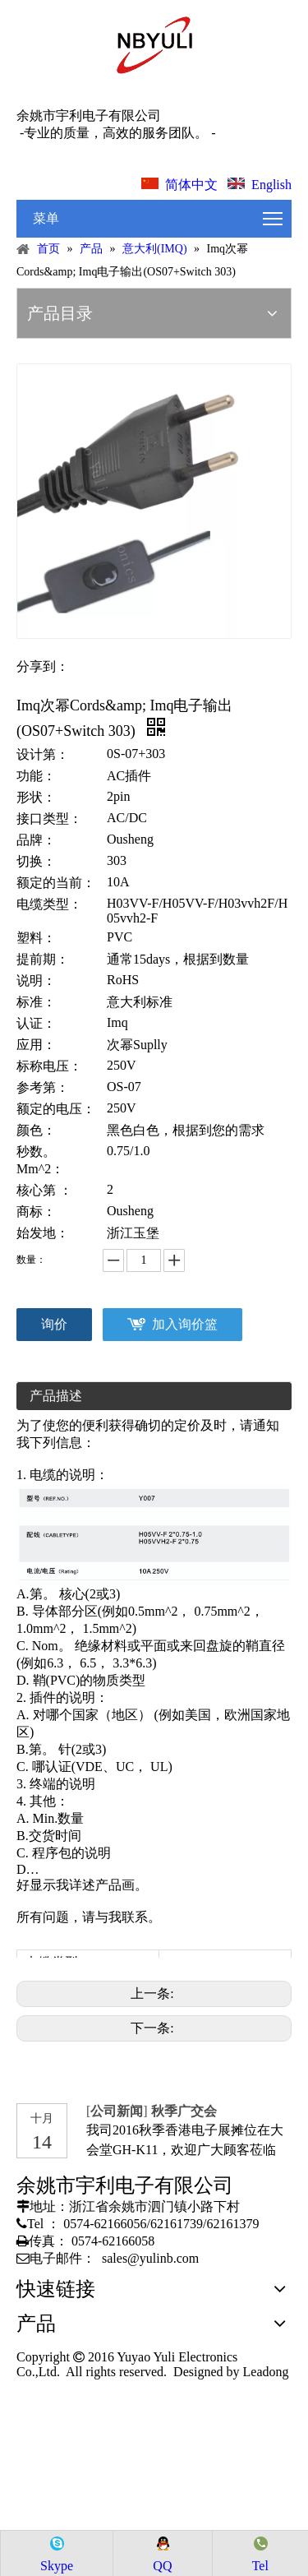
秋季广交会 (184, 2111)
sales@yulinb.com (150, 2258)
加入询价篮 (185, 1324)
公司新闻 (117, 2111)
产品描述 (56, 1396)
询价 (54, 1324)
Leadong (264, 2372)
